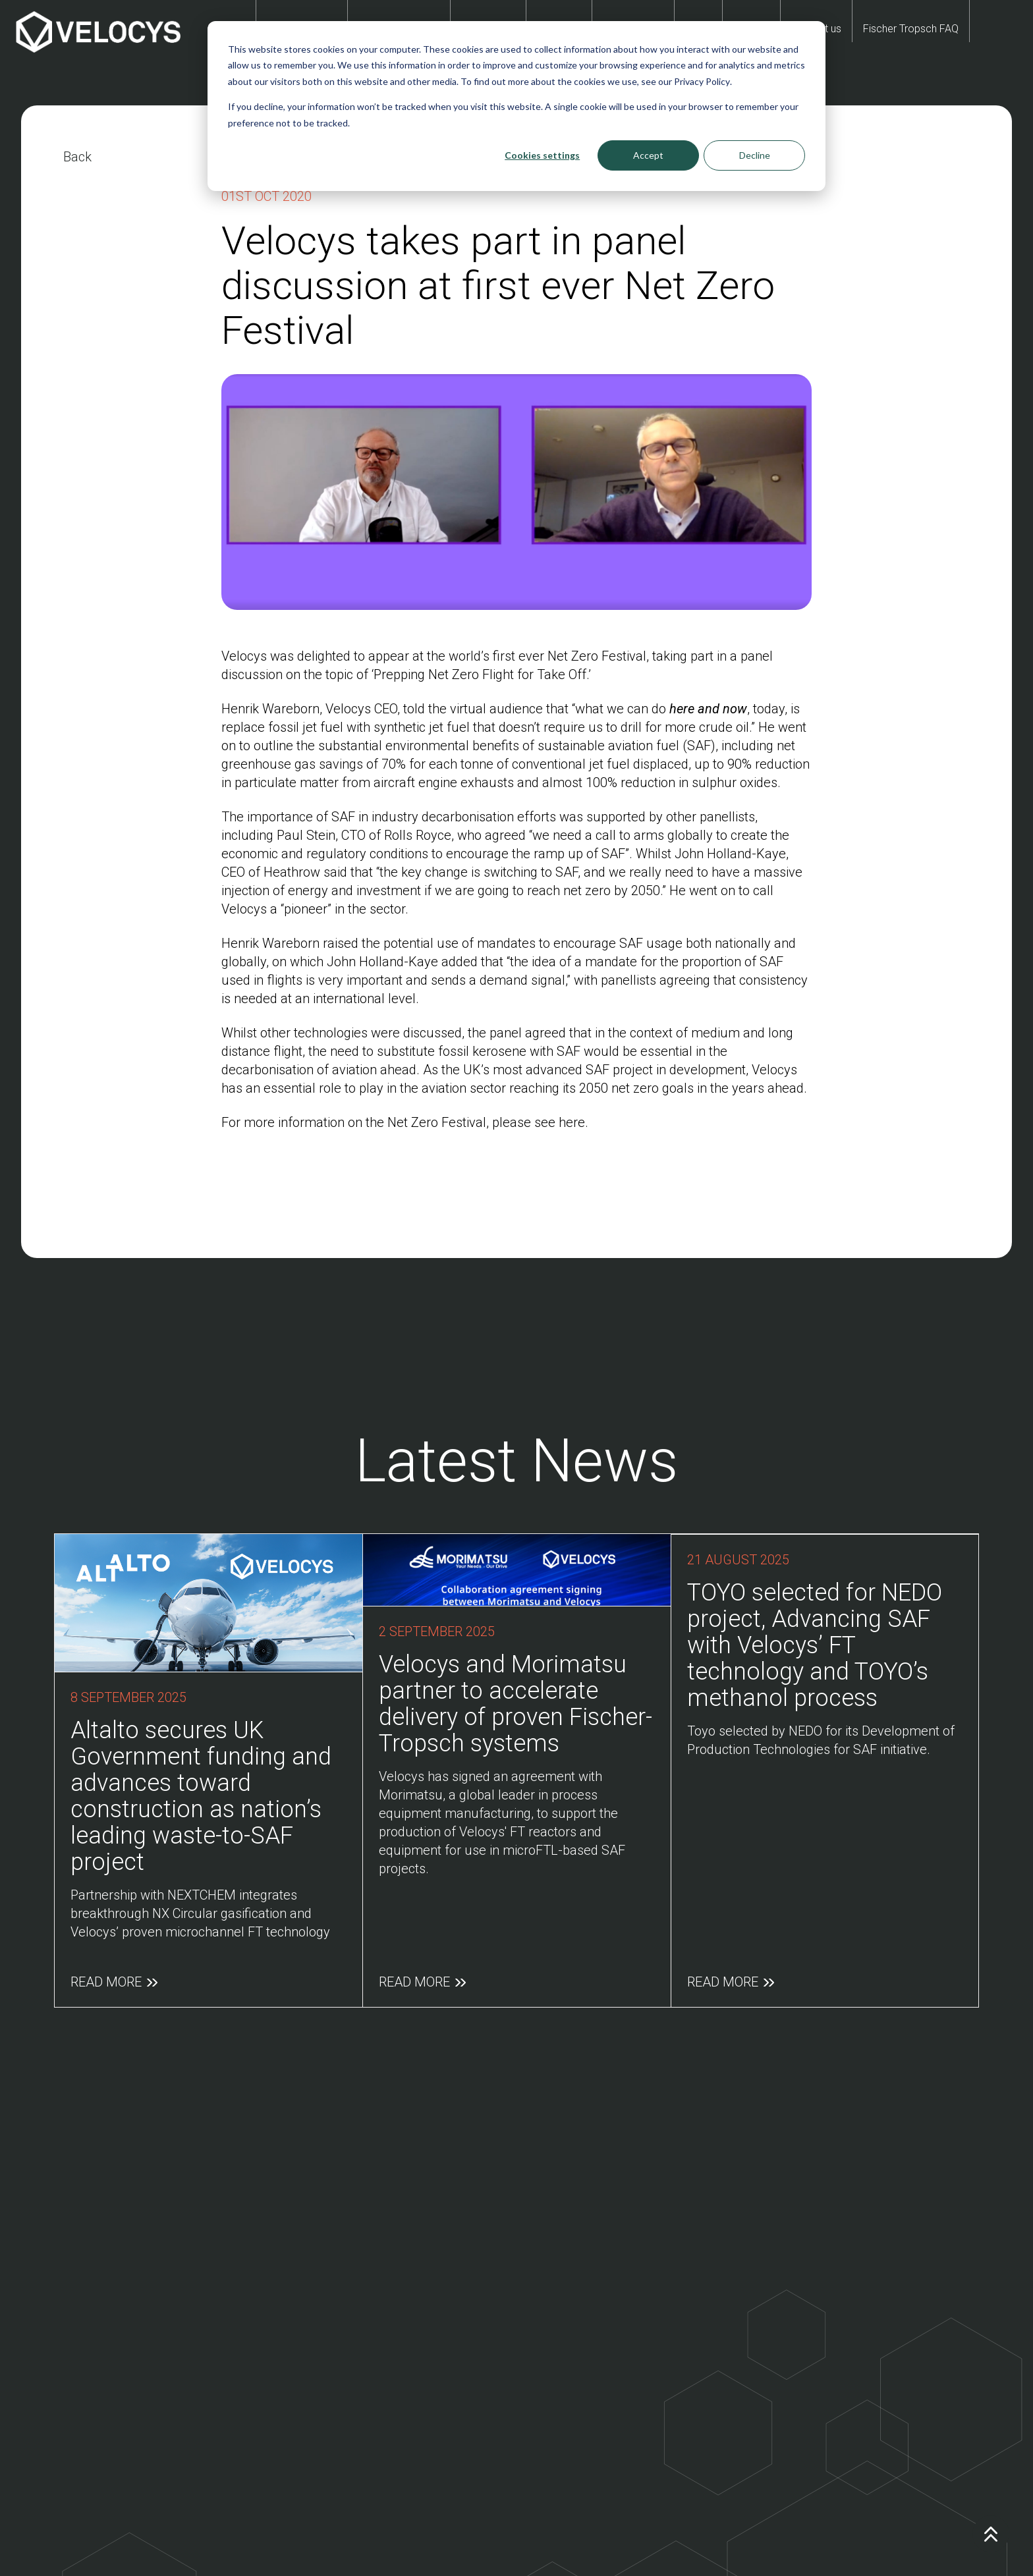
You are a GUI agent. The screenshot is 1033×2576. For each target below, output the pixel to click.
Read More (113, 1961)
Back (77, 157)
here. (573, 1122)
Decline (754, 155)
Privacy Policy (702, 81)
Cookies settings (542, 155)
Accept (648, 155)
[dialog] (516, 106)
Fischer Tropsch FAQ (911, 28)
